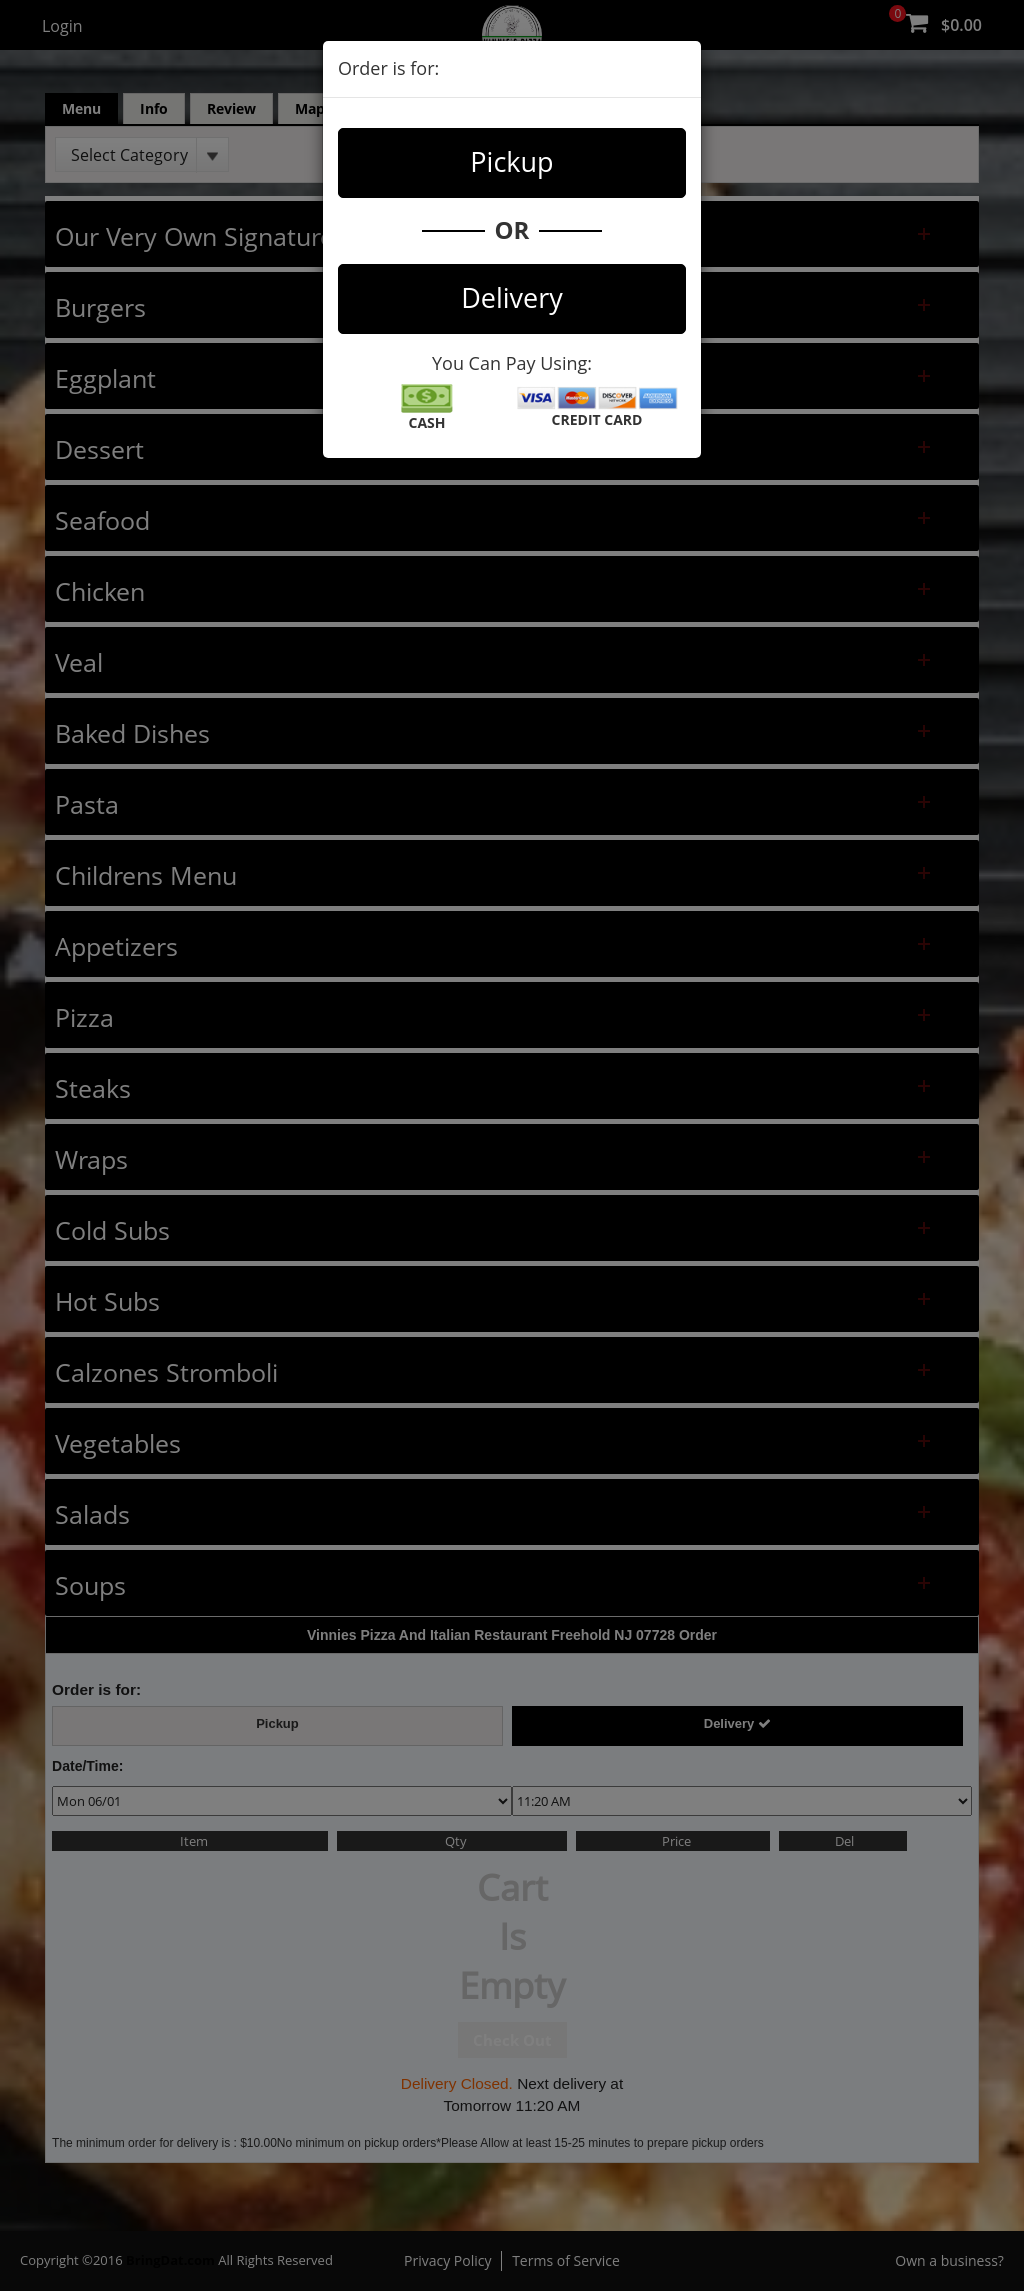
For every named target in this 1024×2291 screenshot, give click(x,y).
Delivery (512, 297)
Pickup (511, 161)
